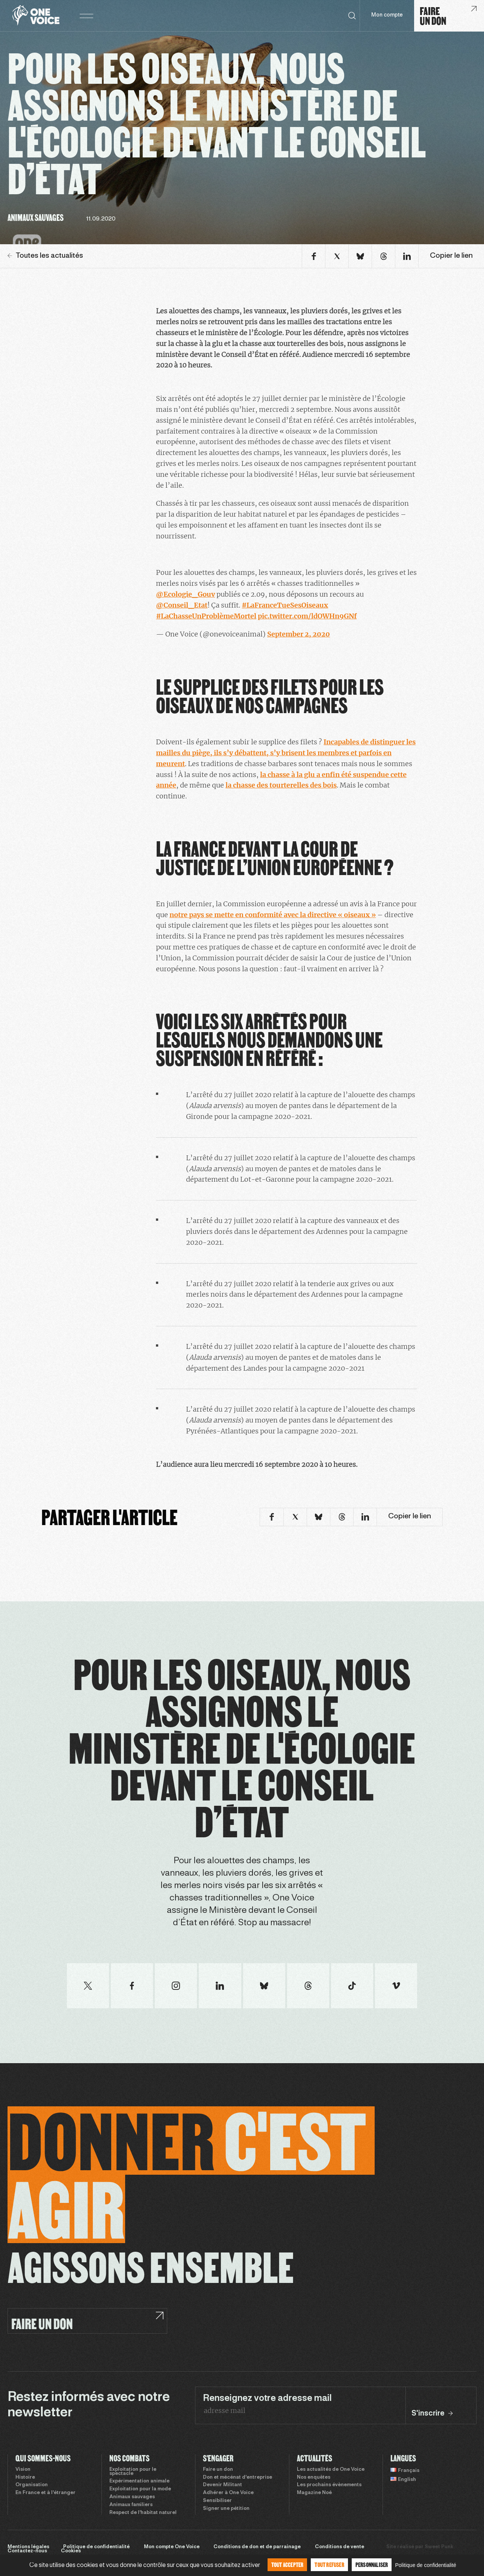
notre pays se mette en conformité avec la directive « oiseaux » (272, 914)
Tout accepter (287, 2564)
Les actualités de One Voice (331, 2469)
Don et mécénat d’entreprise (237, 2477)
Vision (22, 2469)
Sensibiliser (217, 2501)
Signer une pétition (226, 2508)
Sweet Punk (439, 2547)
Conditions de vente (339, 2547)
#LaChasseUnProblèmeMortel (206, 616)
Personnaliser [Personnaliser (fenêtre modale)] (371, 2564)
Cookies (71, 2551)
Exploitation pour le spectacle (132, 2471)
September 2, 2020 (298, 634)
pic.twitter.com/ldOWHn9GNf (307, 616)
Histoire (25, 2477)
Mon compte (387, 15)
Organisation (31, 2485)
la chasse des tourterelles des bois (281, 785)
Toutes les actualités (45, 255)
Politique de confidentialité (96, 2547)
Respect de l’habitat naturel (143, 2513)
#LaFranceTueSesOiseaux (285, 605)
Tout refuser (329, 2564)
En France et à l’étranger (45, 2493)
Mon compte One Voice (172, 2547)
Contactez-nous (27, 2551)
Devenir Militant (222, 2485)
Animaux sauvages (132, 2497)
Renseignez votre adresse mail (267, 2399)
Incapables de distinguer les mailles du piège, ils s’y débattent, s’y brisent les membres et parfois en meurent (286, 753)
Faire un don (218, 2469)
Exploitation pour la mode (140, 2489)
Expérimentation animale (139, 2481)
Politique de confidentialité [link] (425, 2565)
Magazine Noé (314, 2493)
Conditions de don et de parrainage (257, 2547)
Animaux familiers (131, 2505)
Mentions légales (28, 2547)
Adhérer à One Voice (228, 2493)
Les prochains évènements (329, 2485)
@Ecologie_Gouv (185, 594)
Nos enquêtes (313, 2477)
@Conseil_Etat (181, 605)
